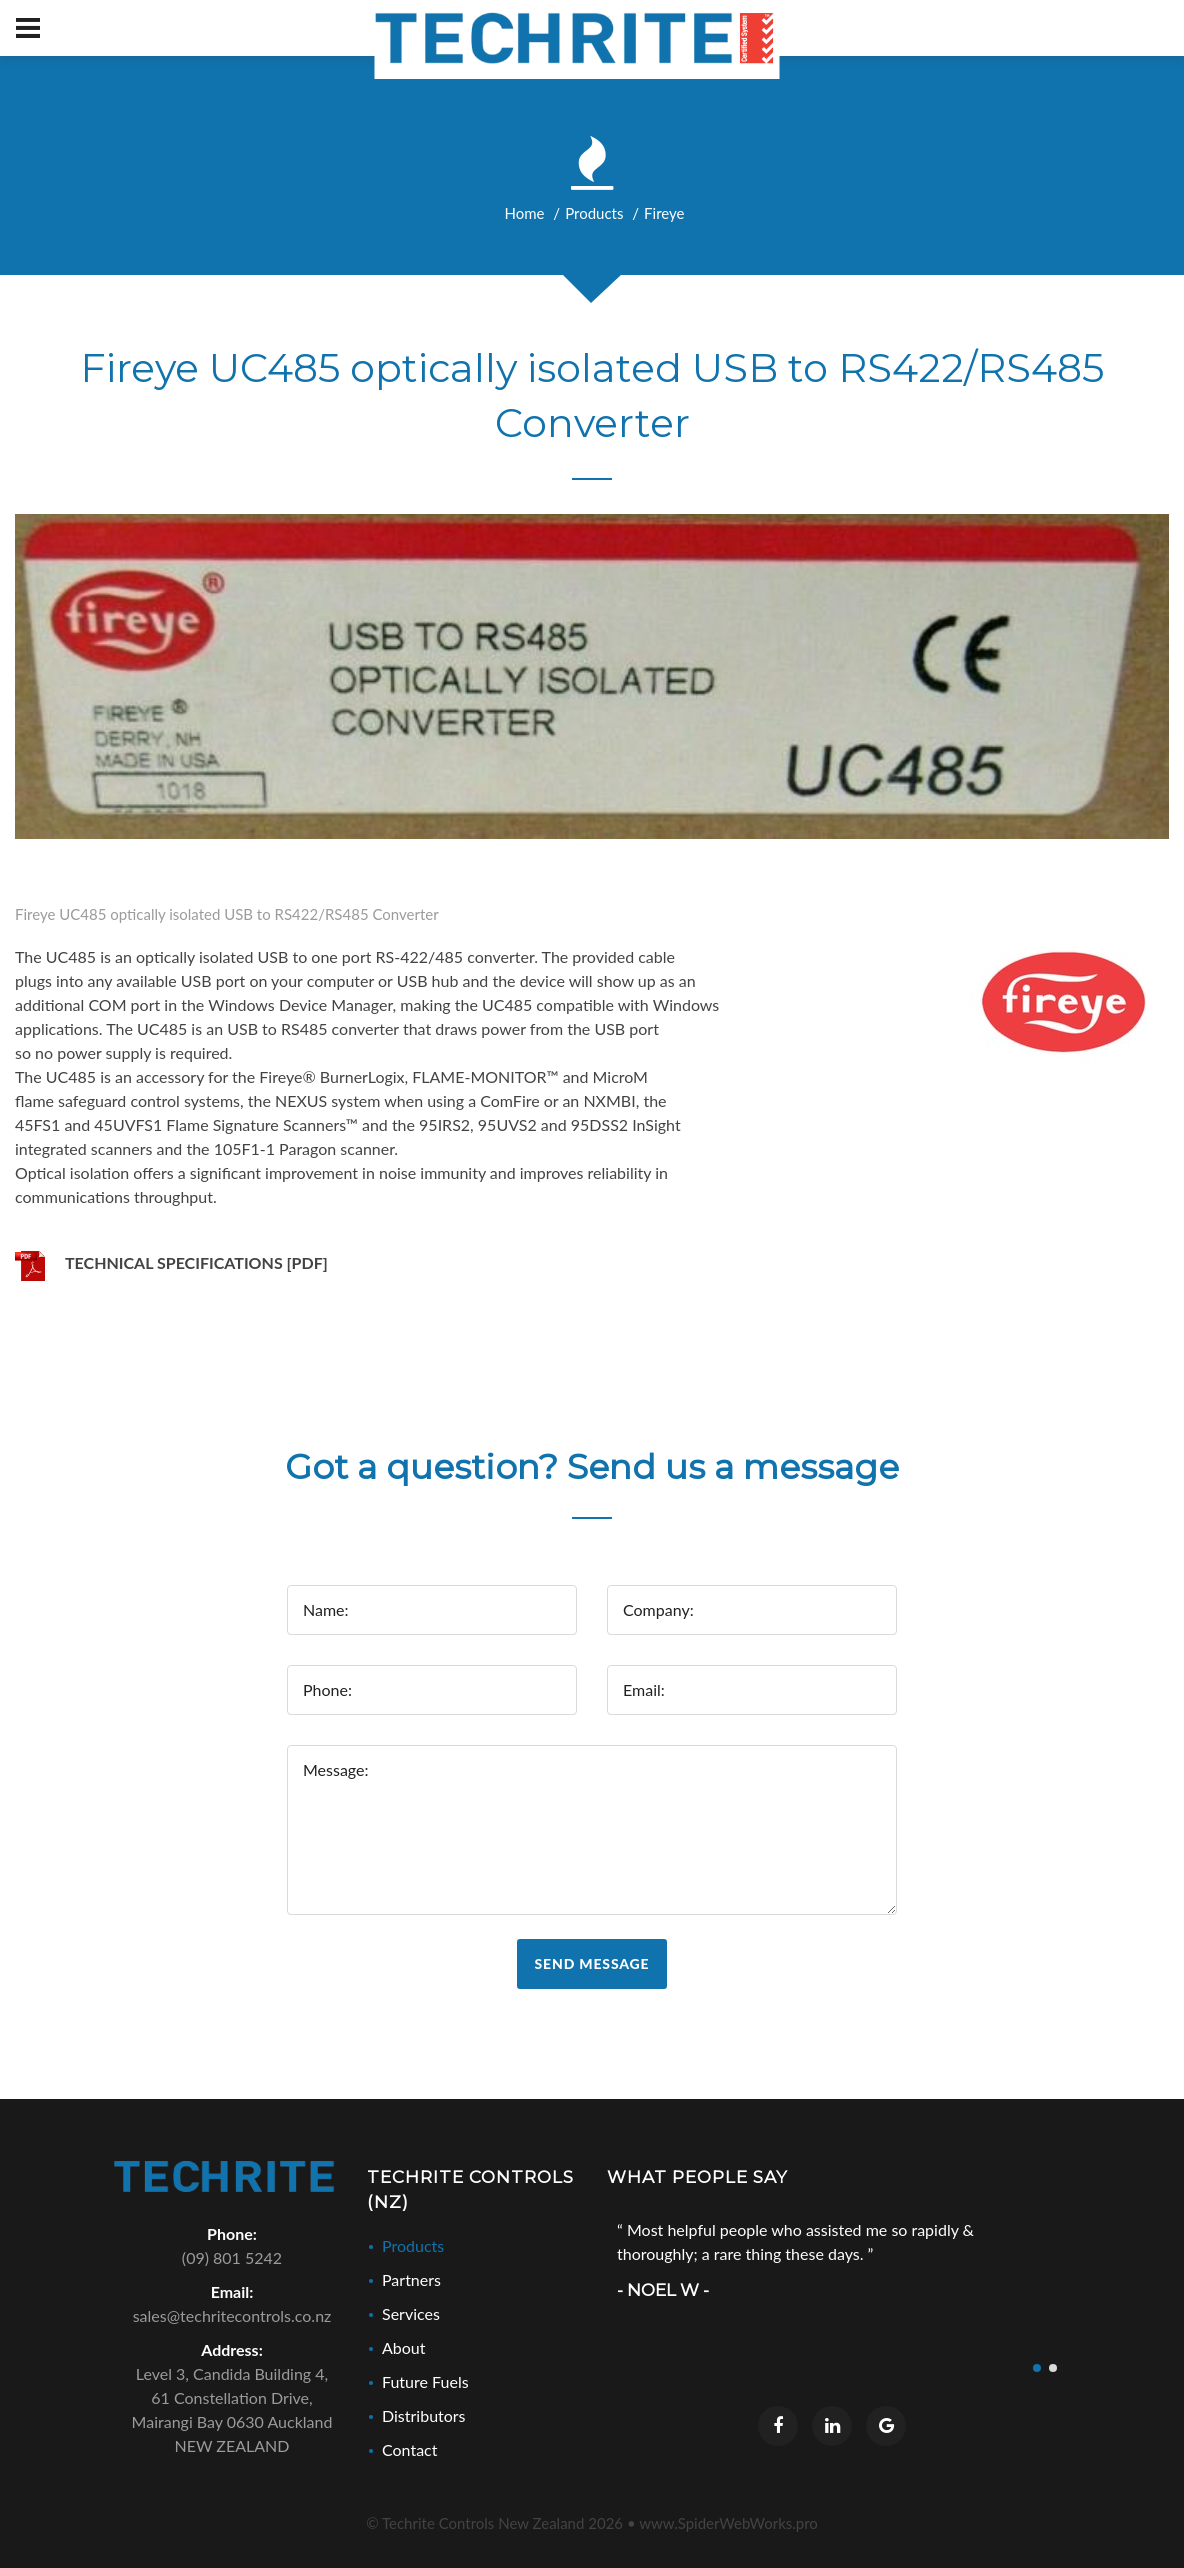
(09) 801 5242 (232, 2257)
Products (594, 213)
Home (525, 213)
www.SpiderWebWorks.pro (728, 2523)
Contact (409, 2449)
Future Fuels (425, 2381)
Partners (411, 2279)
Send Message (592, 1963)
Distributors (424, 2415)
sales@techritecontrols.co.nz (232, 2315)
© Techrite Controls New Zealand (494, 2523)
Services (411, 2313)
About (404, 2347)
